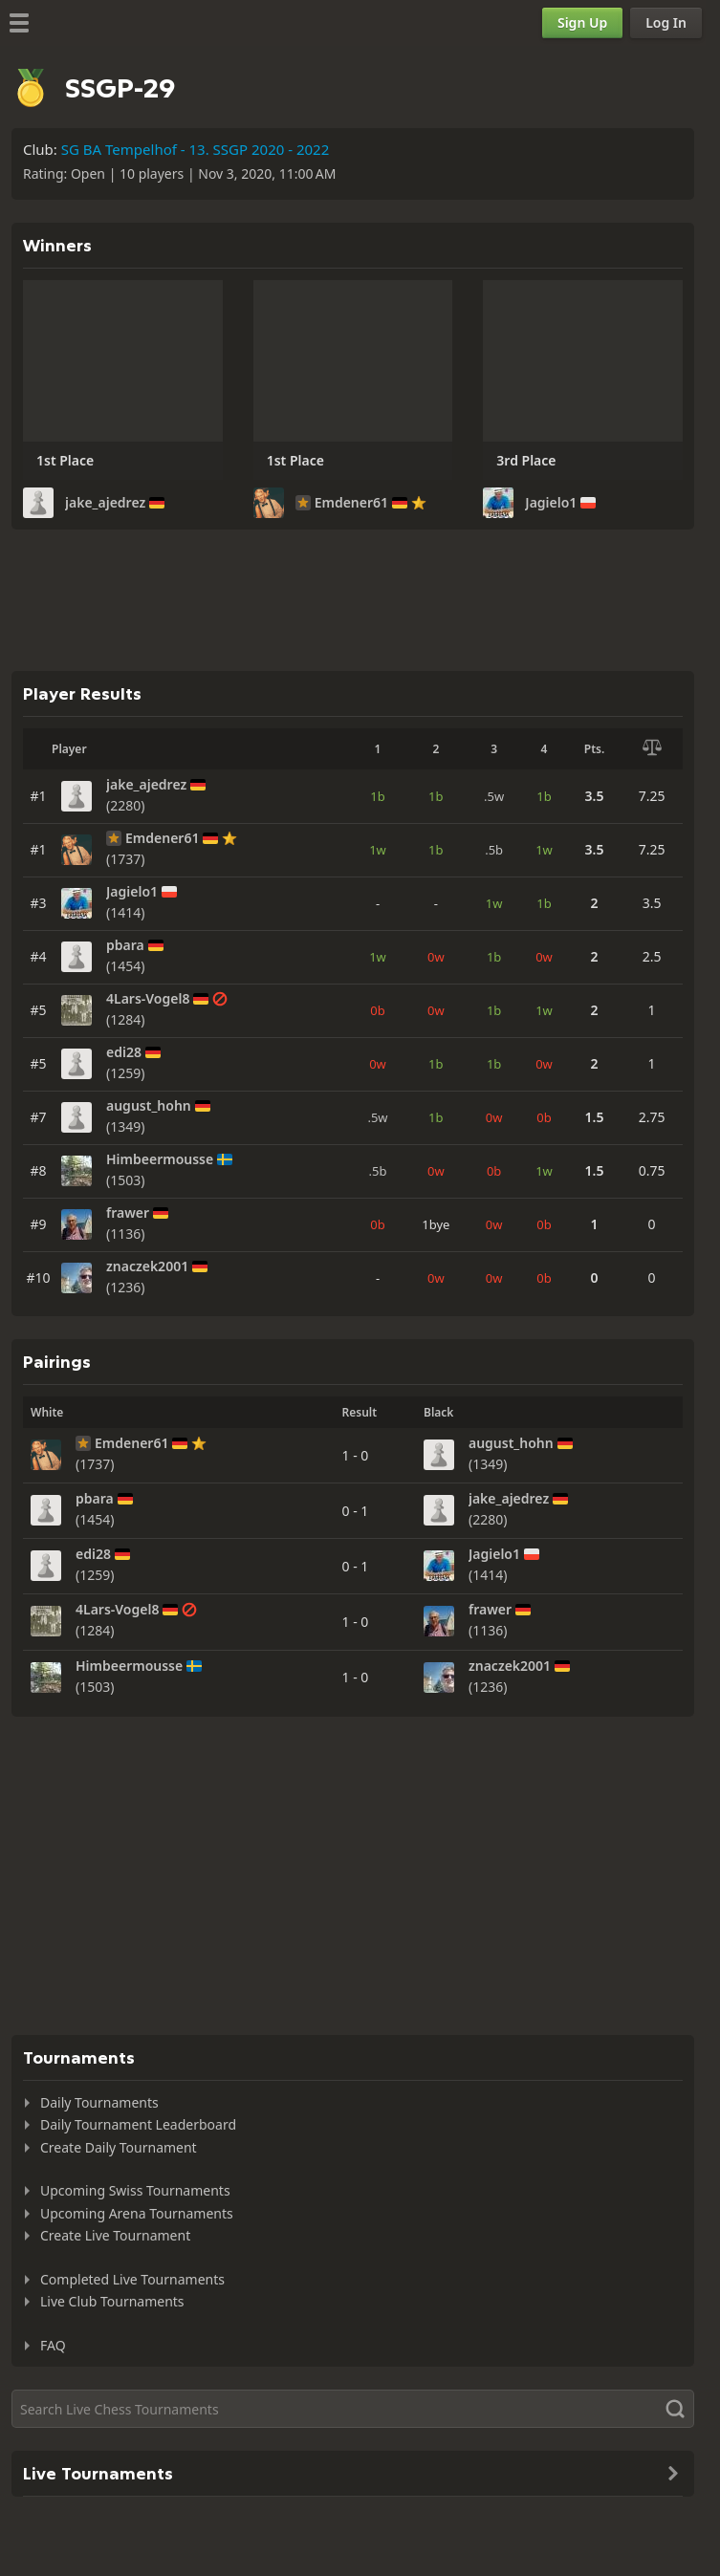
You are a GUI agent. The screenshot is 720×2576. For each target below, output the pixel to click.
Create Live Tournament (115, 2235)
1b (377, 796)
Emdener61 (351, 502)
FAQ (53, 2345)
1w (377, 849)
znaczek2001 (147, 1266)
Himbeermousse (159, 1159)
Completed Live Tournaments (132, 2279)
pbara (125, 945)
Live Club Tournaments (112, 2301)
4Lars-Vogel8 (147, 999)
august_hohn (148, 1106)
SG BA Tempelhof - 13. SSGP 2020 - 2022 (195, 149)
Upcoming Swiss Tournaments (135, 2190)
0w (436, 956)
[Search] (352, 2409)
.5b (494, 849)
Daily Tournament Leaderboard (138, 2124)
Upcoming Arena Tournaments (136, 2213)
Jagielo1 (551, 502)
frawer (127, 1213)
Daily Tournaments (99, 2102)
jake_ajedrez (105, 502)
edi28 (124, 1052)
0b (377, 1010)
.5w (494, 796)
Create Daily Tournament (118, 2147)
